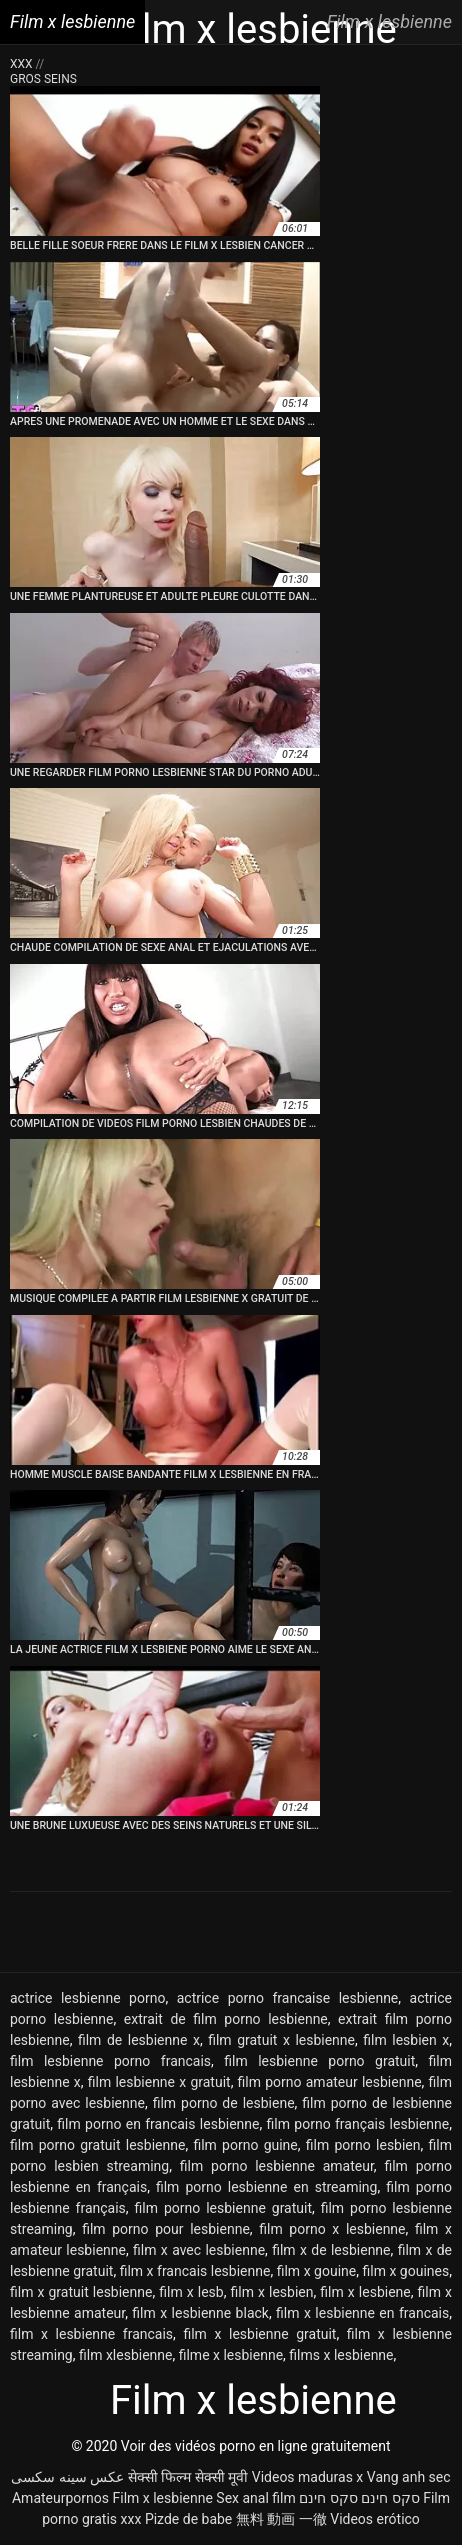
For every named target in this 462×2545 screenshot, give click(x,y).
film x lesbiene (365, 2292)
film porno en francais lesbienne (158, 2124)
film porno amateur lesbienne (330, 2082)
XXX (23, 64)
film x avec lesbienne (199, 2250)
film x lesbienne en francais (362, 2313)
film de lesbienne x (139, 2040)
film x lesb (191, 2292)
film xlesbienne (126, 2355)
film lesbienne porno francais (110, 2061)
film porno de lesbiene (224, 2103)
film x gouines (405, 2271)
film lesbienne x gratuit (159, 2082)
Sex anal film (255, 2498)
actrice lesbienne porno (87, 1998)
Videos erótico (375, 2519)
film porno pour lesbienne (166, 2229)
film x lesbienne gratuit (259, 2334)
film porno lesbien (363, 2145)
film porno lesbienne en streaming (266, 2187)
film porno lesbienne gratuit (223, 2208)
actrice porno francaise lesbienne (288, 1998)
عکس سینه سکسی (67, 2477)
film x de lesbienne (331, 2250)
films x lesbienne (341, 2355)
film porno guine (245, 2145)
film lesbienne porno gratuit (319, 2061)
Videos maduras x (308, 2477)
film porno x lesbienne (332, 2229)
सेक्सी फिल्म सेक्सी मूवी (188, 2477)
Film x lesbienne (163, 2498)
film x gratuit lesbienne (81, 2292)
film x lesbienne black (200, 2313)
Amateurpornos (60, 2498)
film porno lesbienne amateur (277, 2166)
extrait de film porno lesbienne (226, 2019)
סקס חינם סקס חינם (359, 2498)
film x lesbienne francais (91, 2334)
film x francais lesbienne (195, 2271)
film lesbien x (406, 2040)
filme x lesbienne (231, 2355)
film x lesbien (272, 2292)
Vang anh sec (409, 2477)
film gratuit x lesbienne (281, 2040)
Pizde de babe (188, 2519)
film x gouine (317, 2271)
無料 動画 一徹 (281, 2519)
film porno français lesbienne (358, 2124)
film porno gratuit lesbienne (97, 2145)
